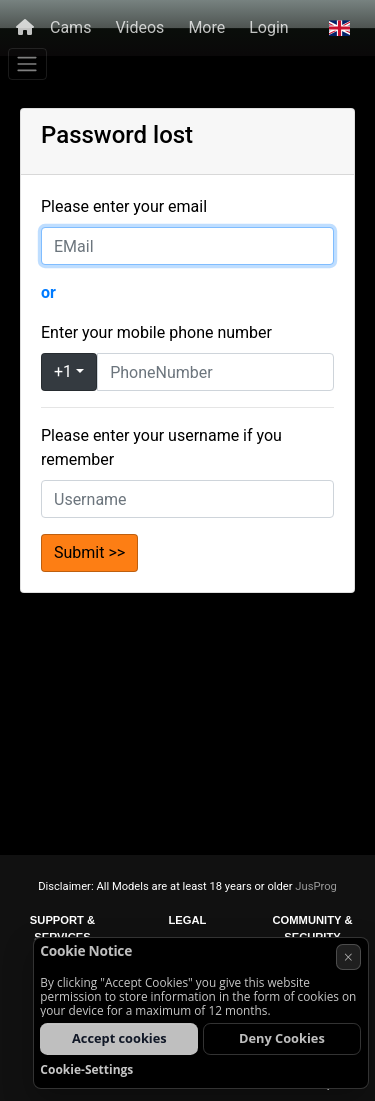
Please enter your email (124, 206)
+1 (63, 371)
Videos (139, 27)
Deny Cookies (282, 1038)
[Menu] (27, 64)
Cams (70, 27)
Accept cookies (119, 1038)
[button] (339, 28)
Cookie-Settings (86, 1069)
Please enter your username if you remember (161, 447)
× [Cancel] (348, 957)
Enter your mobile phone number (156, 332)
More (206, 27)
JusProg (316, 886)
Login (268, 27)
